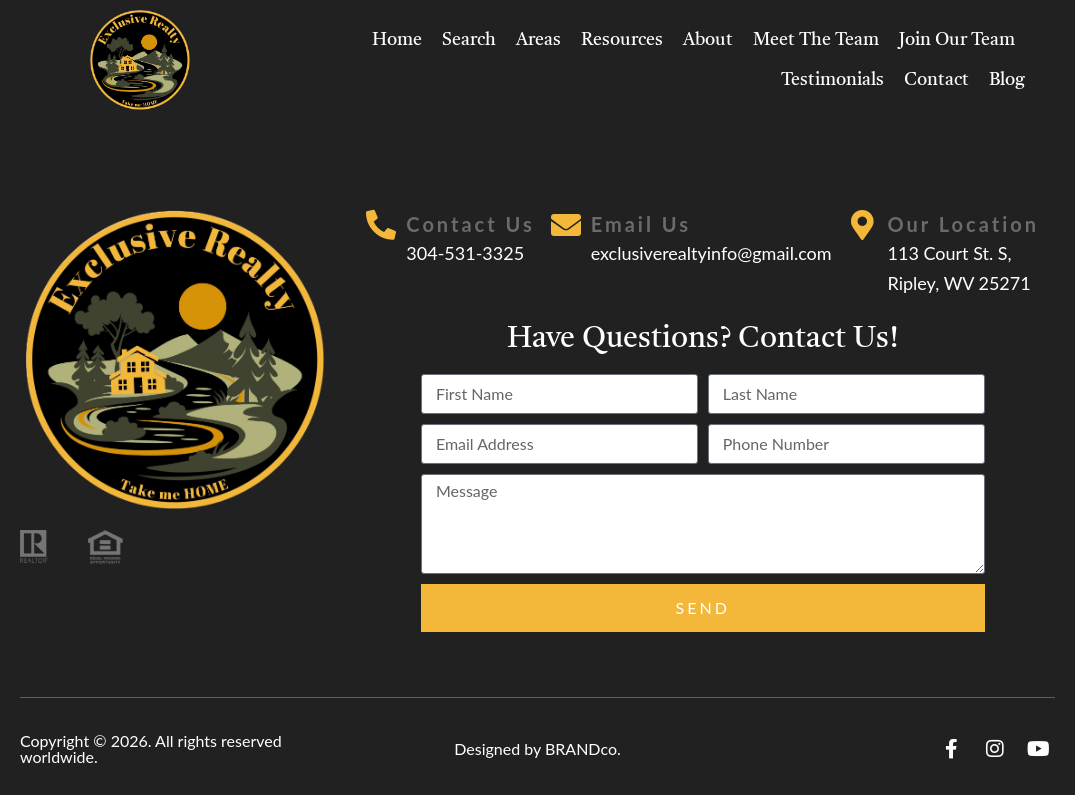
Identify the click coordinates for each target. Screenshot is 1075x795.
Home (397, 40)
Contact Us (470, 224)
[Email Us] (566, 225)
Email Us (641, 224)
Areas (538, 40)
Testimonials (832, 80)
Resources (622, 40)
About (708, 40)
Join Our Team (957, 40)
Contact (936, 80)
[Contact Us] (381, 225)
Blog (1007, 80)
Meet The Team (816, 40)
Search (469, 40)
